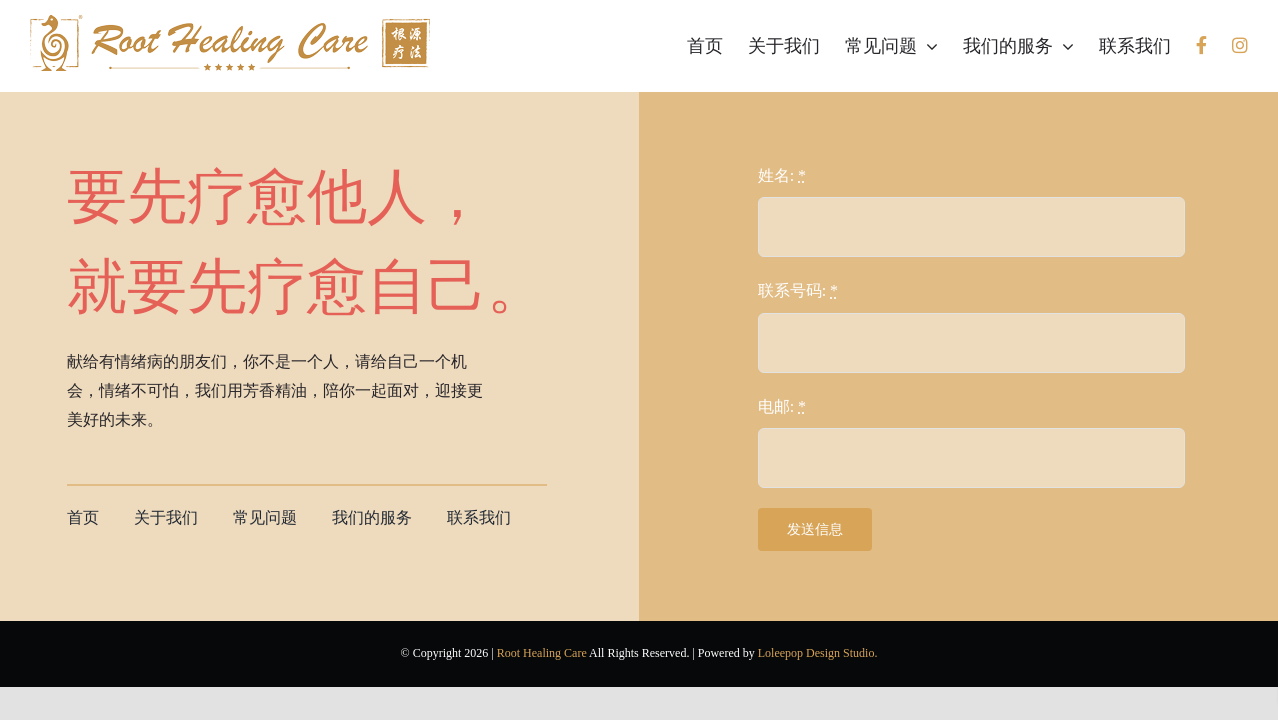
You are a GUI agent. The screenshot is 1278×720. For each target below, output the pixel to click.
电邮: (782, 406)
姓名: (782, 175)
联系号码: (798, 290)
